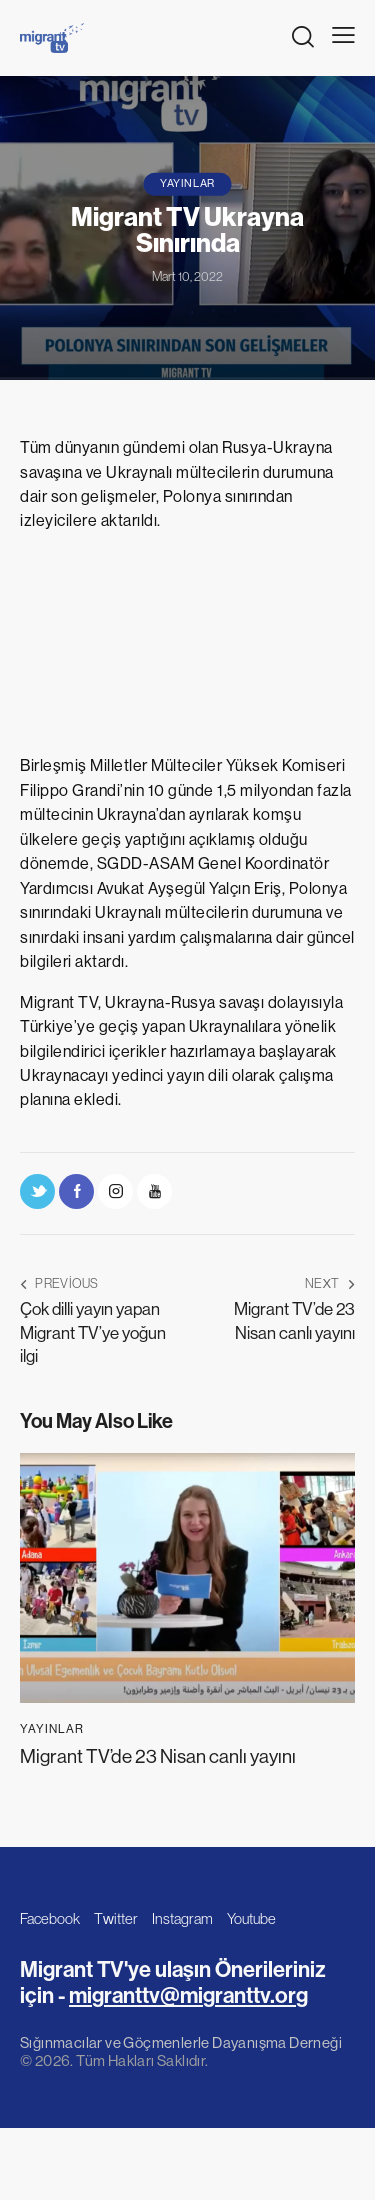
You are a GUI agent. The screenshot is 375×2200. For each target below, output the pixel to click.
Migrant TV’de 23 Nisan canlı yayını (158, 1756)
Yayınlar (187, 183)
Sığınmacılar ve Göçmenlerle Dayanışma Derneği (181, 2042)
